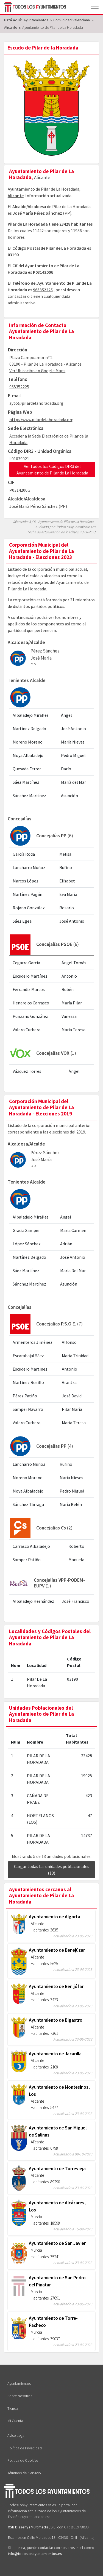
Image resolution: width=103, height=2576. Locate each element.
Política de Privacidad (24, 2448)
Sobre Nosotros (19, 2395)
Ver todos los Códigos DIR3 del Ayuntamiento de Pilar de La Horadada (52, 470)
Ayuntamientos (19, 2383)
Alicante (16, 195)
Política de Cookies (22, 2460)
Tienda (12, 2408)
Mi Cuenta (15, 2420)
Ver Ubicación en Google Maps (37, 370)
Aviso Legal (16, 2435)
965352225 (43, 289)
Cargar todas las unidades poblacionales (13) (51, 1870)
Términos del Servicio (24, 2472)
